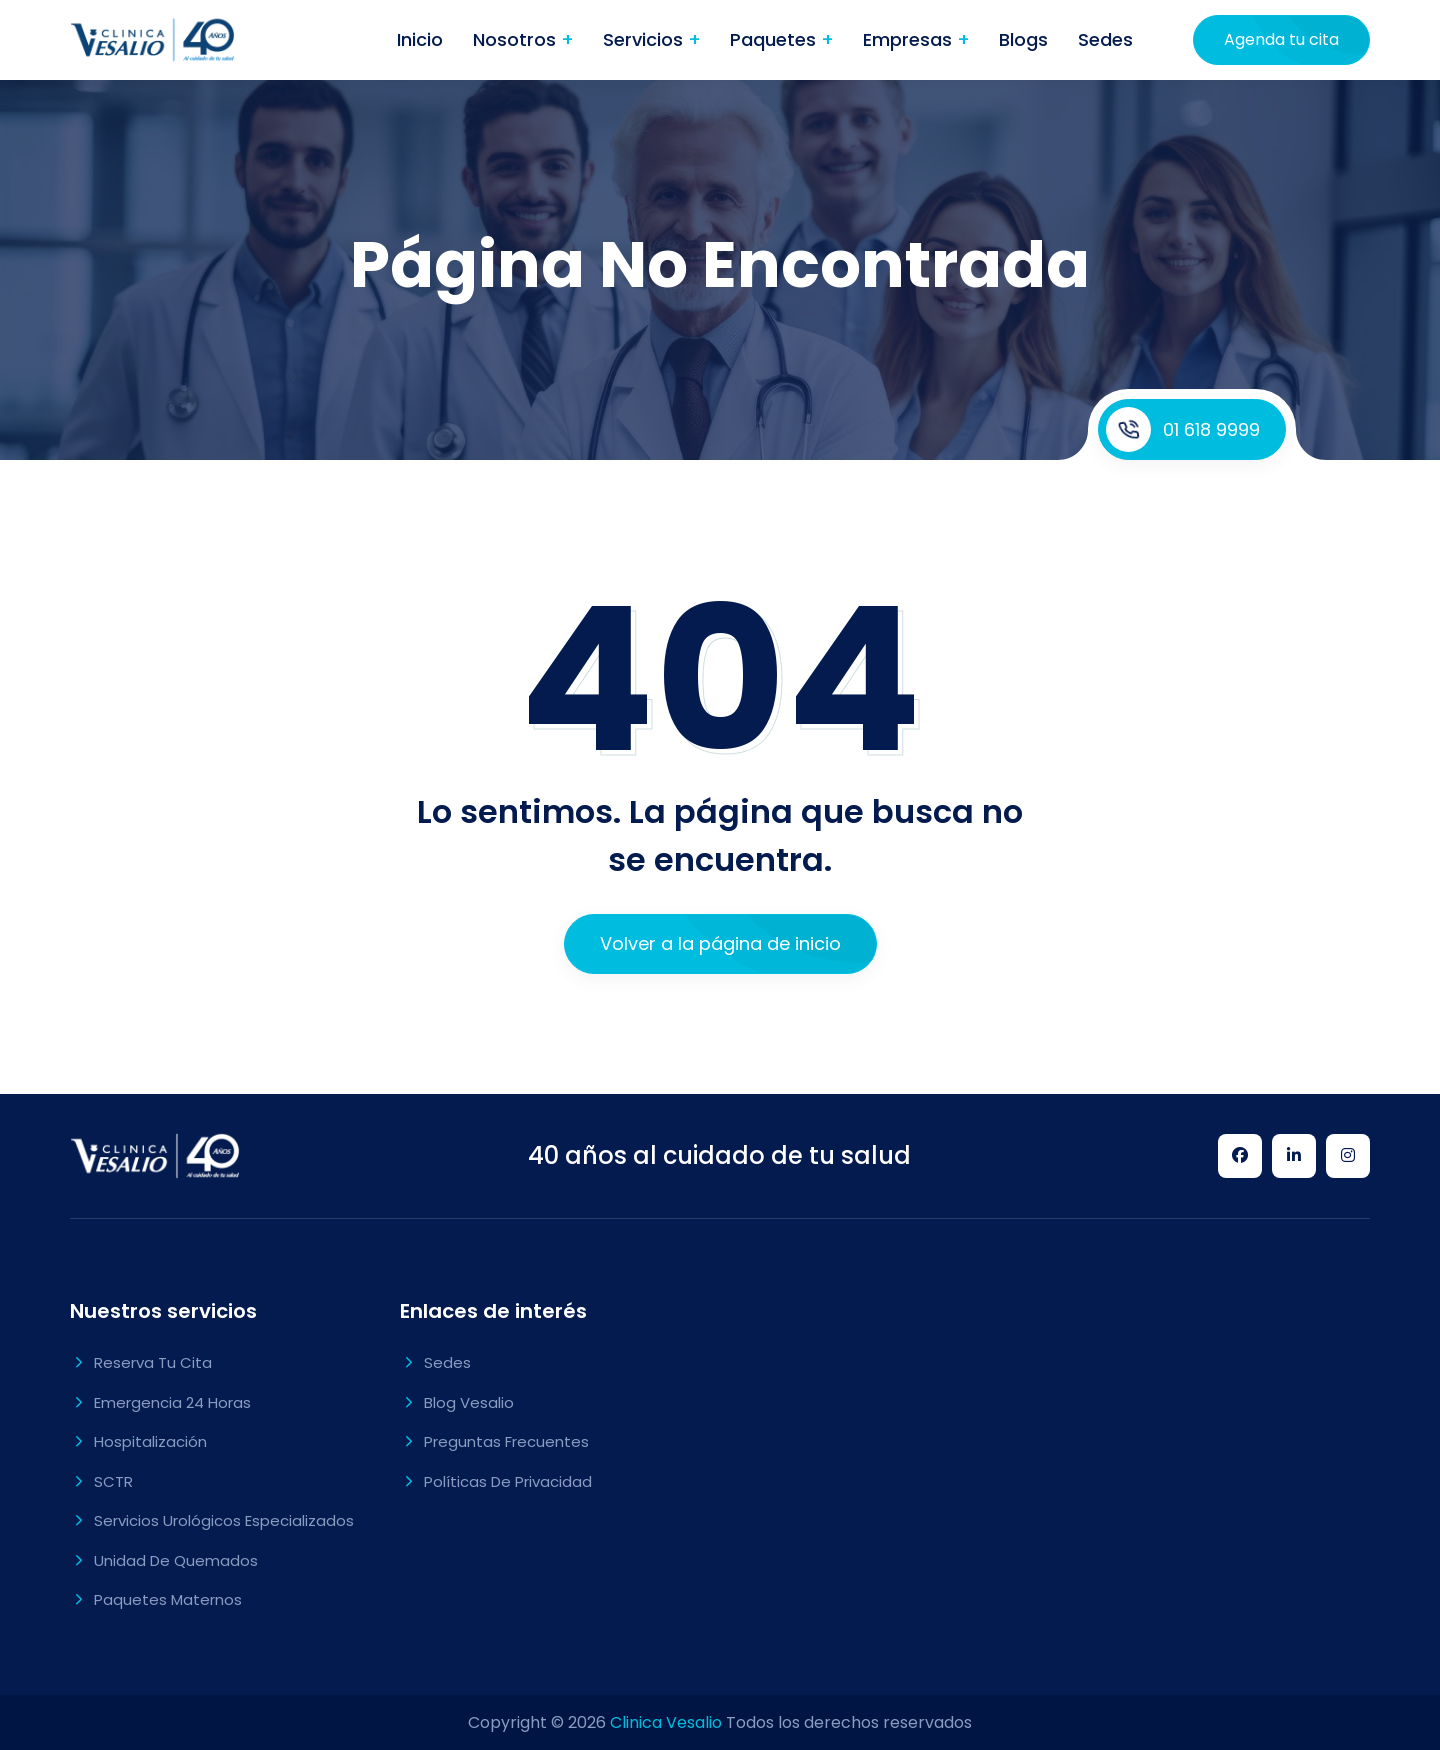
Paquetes (775, 39)
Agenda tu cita (1281, 39)
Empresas (910, 39)
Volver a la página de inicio (720, 943)
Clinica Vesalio (666, 1722)
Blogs (1023, 39)
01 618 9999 (1183, 429)
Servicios (645, 39)
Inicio (420, 39)
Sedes (1105, 39)
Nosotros (517, 39)
